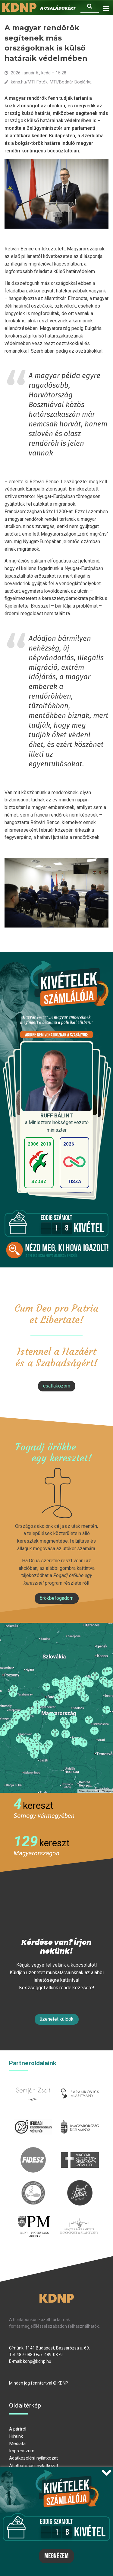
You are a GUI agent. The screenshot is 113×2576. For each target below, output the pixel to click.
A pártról (17, 2429)
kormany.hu (80, 2118)
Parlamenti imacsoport (79, 2220)
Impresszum (21, 2451)
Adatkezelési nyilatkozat (33, 2458)
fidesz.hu (33, 2151)
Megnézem (56, 2556)
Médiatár (18, 2443)
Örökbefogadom (57, 1598)
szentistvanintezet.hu (80, 2183)
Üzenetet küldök (57, 2019)
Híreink (16, 2436)
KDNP (56, 2298)
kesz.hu (33, 2183)
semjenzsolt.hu (33, 2085)
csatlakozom (56, 1386)
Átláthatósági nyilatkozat (33, 2465)
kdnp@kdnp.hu (37, 2361)
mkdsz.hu (80, 2151)
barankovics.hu (80, 2085)
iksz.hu (33, 2118)
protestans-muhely (33, 2220)
